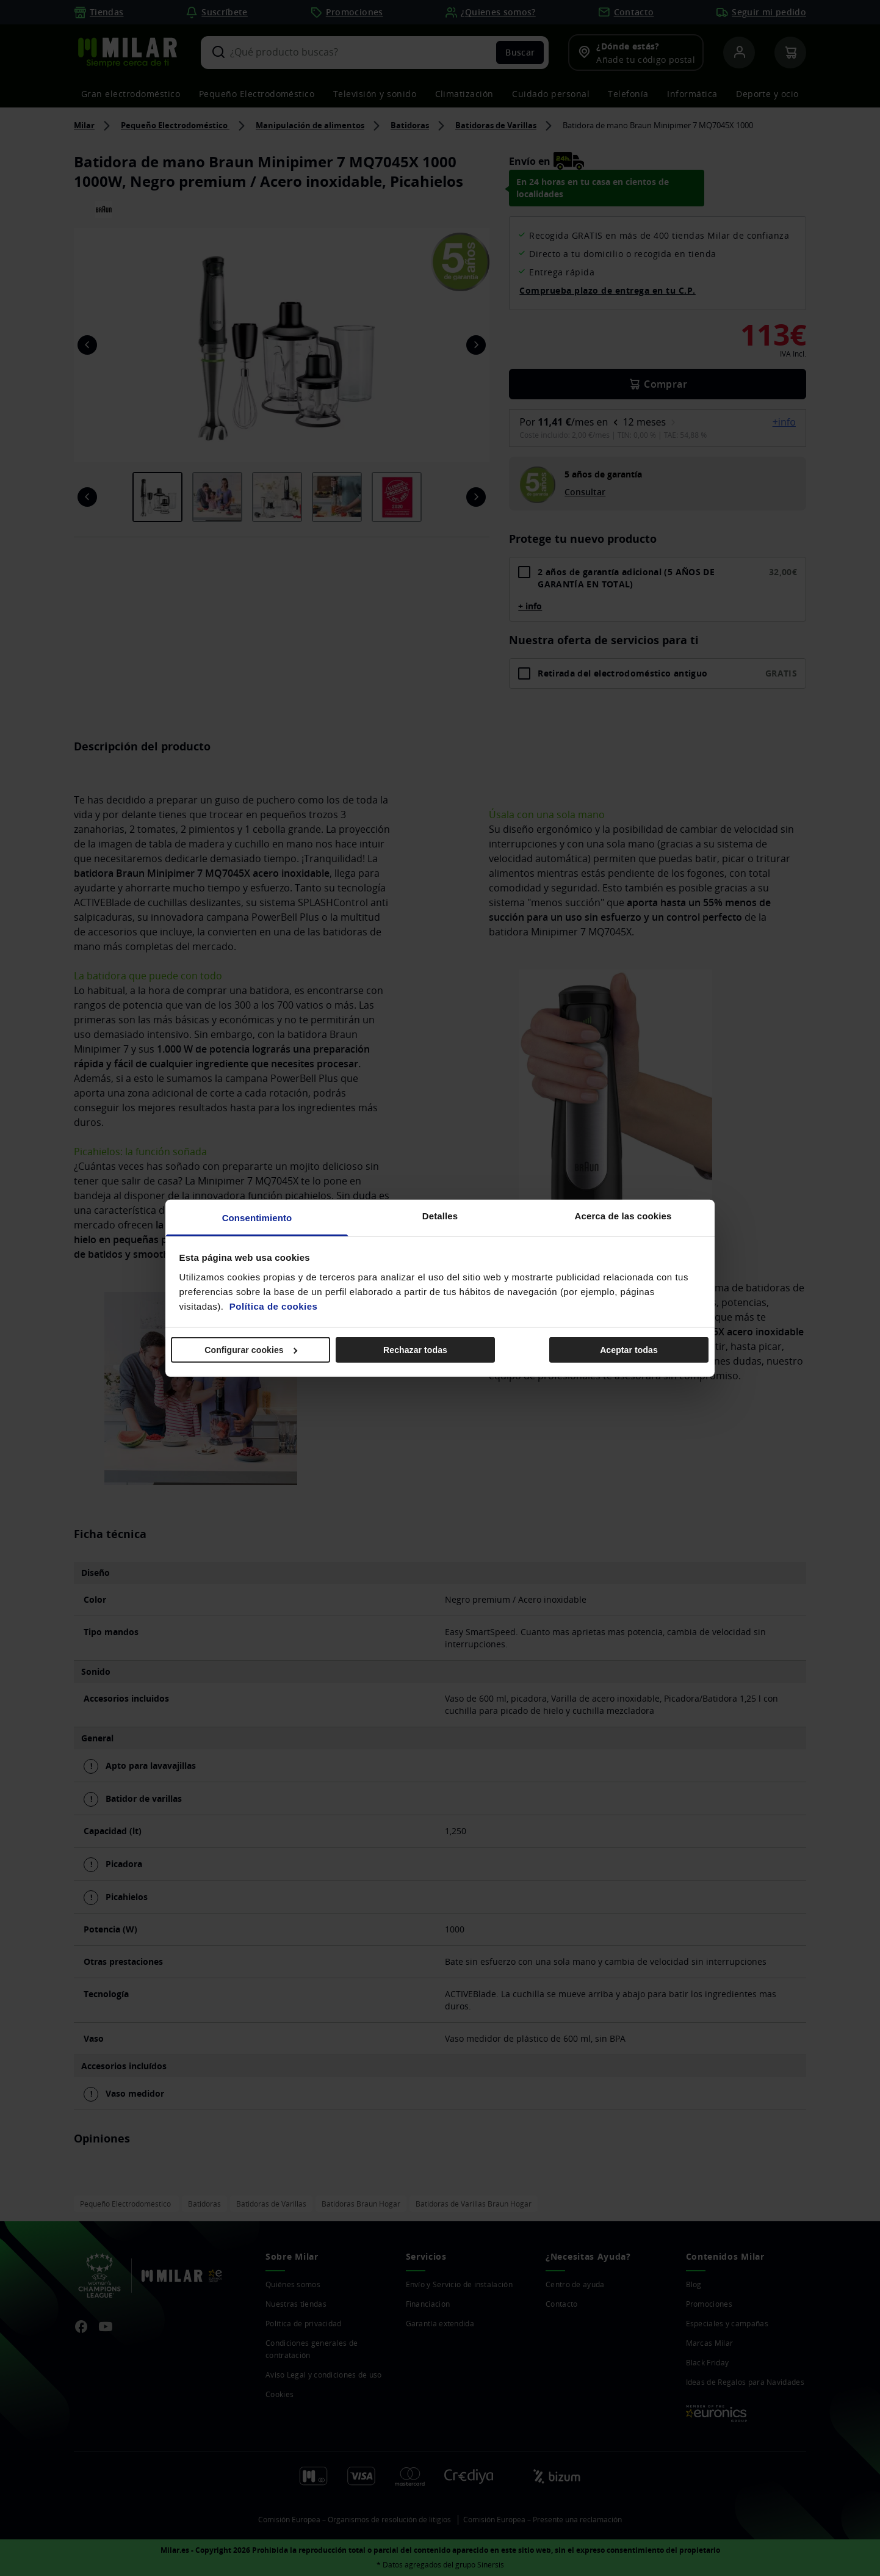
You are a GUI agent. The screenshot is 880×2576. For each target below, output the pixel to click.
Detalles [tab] (440, 1215)
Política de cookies (273, 1306)
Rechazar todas (415, 1350)
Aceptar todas (629, 1350)
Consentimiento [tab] (257, 1217)
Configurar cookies (250, 1350)
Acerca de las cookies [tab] (623, 1215)
